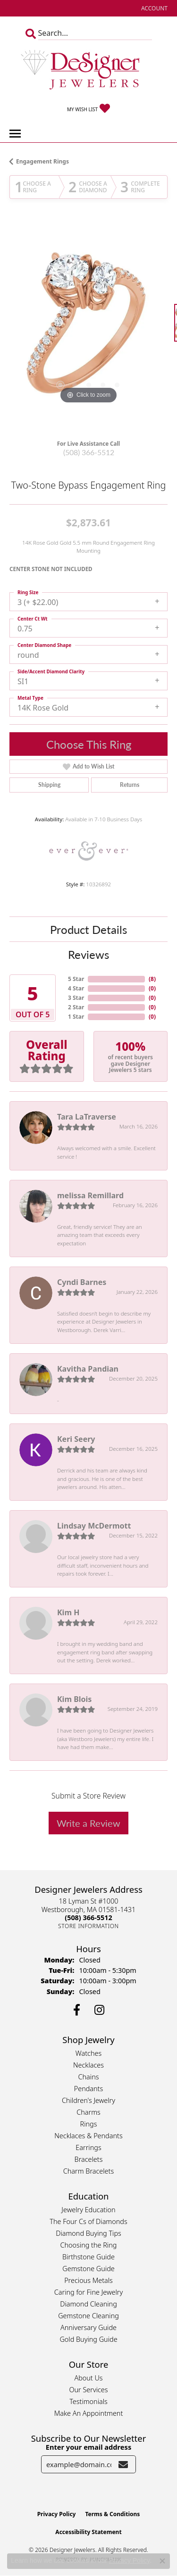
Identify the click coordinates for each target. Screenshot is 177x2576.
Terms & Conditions (112, 2514)
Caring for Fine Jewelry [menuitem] (88, 2292)
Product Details (88, 929)
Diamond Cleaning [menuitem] (88, 2303)
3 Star (76, 998)
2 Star (76, 1007)
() (152, 979)
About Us (88, 2377)
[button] (153, 8)
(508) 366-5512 (88, 452)
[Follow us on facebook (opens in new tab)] (76, 2010)
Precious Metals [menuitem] (88, 2280)
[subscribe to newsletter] (123, 2464)
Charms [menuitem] (88, 2112)
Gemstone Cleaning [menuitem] (88, 2315)
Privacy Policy (56, 2514)
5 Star (76, 979)
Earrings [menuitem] (88, 2147)
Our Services (88, 2389)
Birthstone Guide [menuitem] (88, 2256)
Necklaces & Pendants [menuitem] (88, 2135)
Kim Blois (74, 1699)
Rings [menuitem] (88, 2123)
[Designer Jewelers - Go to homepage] (89, 70)
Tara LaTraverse (86, 1117)
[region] (88, 327)
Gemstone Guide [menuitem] (88, 2268)
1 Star (76, 1017)
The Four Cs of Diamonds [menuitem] (88, 2221)
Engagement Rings (42, 161)
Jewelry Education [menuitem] (88, 2209)
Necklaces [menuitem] (88, 2065)
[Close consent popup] (162, 2561)
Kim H (68, 1612)
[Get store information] (88, 1926)
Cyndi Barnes (81, 1282)
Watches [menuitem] (88, 2053)
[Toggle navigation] (15, 133)
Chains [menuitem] (88, 2076)
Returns (129, 785)
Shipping (49, 785)
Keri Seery (76, 1439)
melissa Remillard (90, 1195)
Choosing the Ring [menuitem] (88, 2245)
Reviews (88, 954)
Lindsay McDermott (94, 1526)
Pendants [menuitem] (88, 2088)
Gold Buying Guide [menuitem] (88, 2339)
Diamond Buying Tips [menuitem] (88, 2233)
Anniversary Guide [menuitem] (88, 2327)
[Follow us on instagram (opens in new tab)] (99, 2010)
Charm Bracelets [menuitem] (88, 2171)
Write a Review (88, 1823)
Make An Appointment (88, 2413)
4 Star (76, 988)
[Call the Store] (88, 1917)
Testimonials (88, 2401)
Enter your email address (88, 2447)
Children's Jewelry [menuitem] (88, 2100)
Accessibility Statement (88, 2532)
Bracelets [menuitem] (89, 2159)
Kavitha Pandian (87, 1369)
